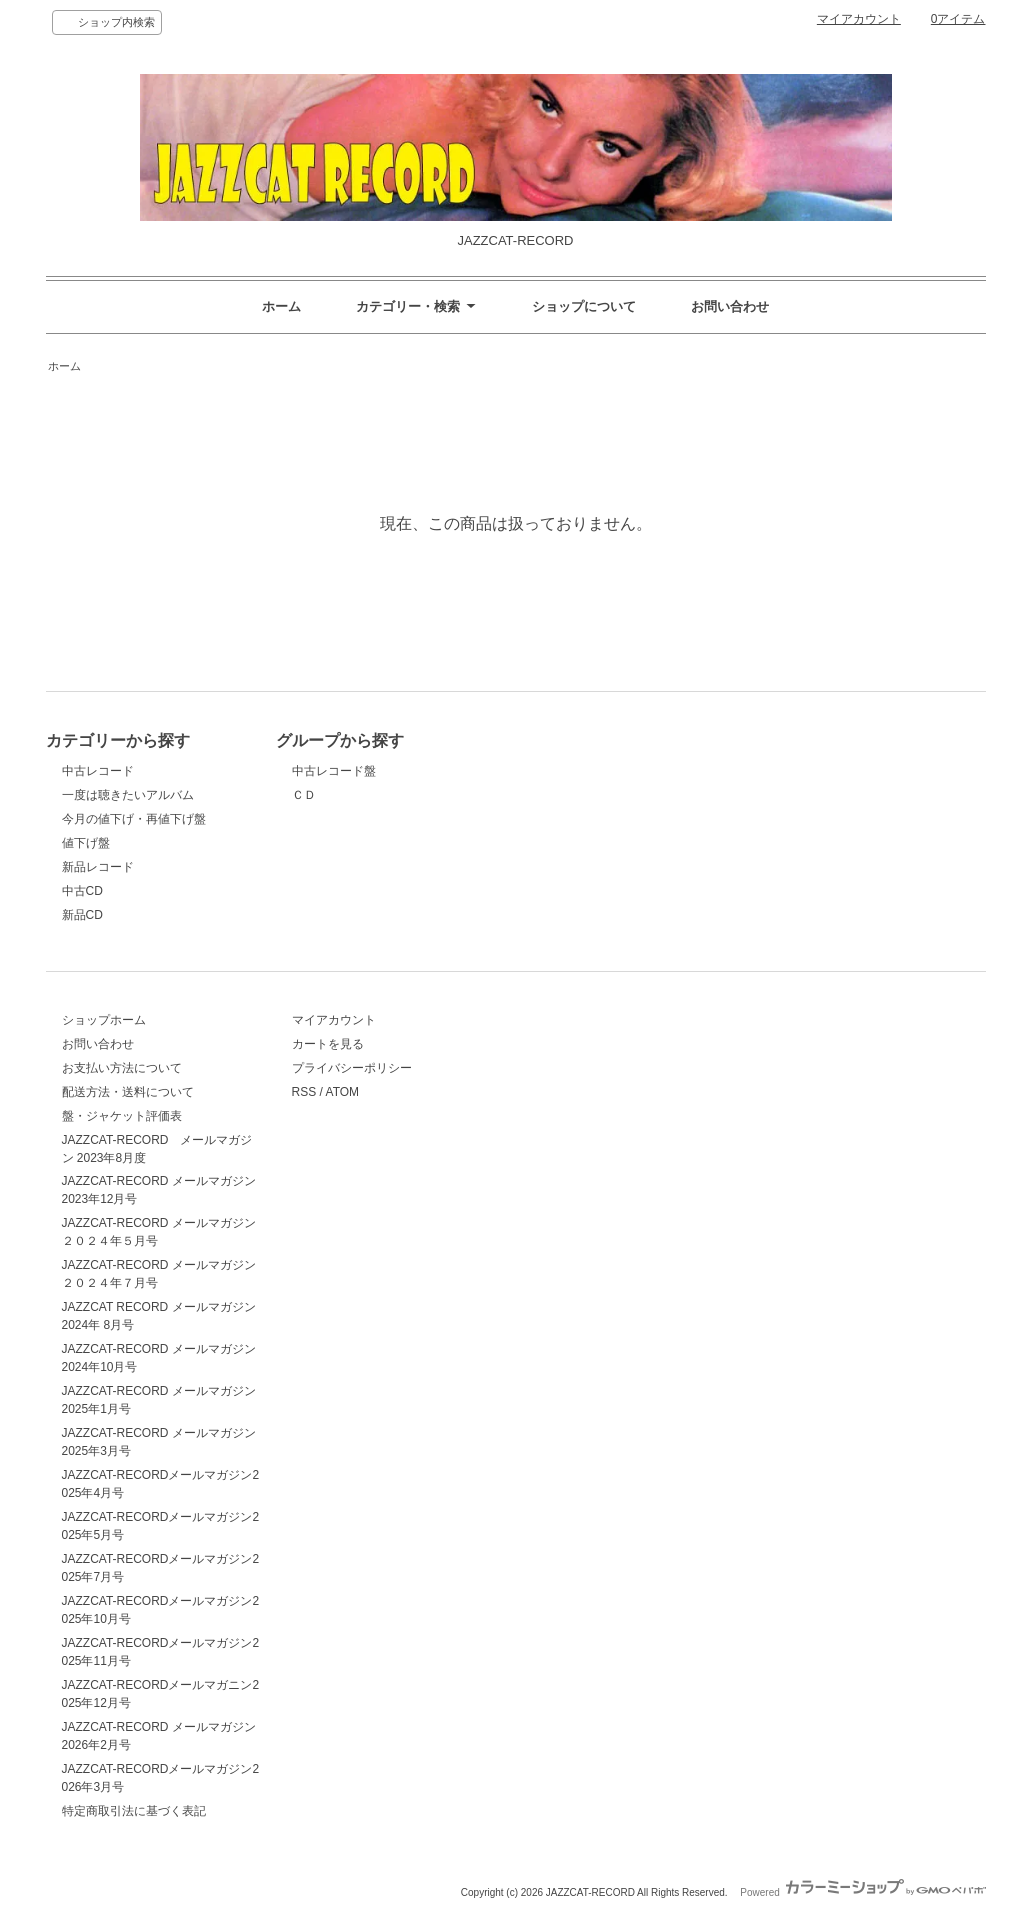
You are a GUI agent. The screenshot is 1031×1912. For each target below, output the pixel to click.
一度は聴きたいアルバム (128, 795)
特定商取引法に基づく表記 (134, 1811)
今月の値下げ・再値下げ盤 (134, 819)
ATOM (343, 1092)
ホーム (281, 306)
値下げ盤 (86, 843)
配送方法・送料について (128, 1092)
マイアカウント (859, 19)
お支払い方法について (122, 1068)
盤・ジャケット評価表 (122, 1116)
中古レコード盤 (334, 771)
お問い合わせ (730, 306)
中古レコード (98, 771)
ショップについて (584, 306)
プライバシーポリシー (352, 1068)
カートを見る (328, 1044)
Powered (862, 1892)
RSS (304, 1092)
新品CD (82, 915)
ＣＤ (304, 795)
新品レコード (98, 867)
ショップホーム (104, 1020)
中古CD (82, 891)
